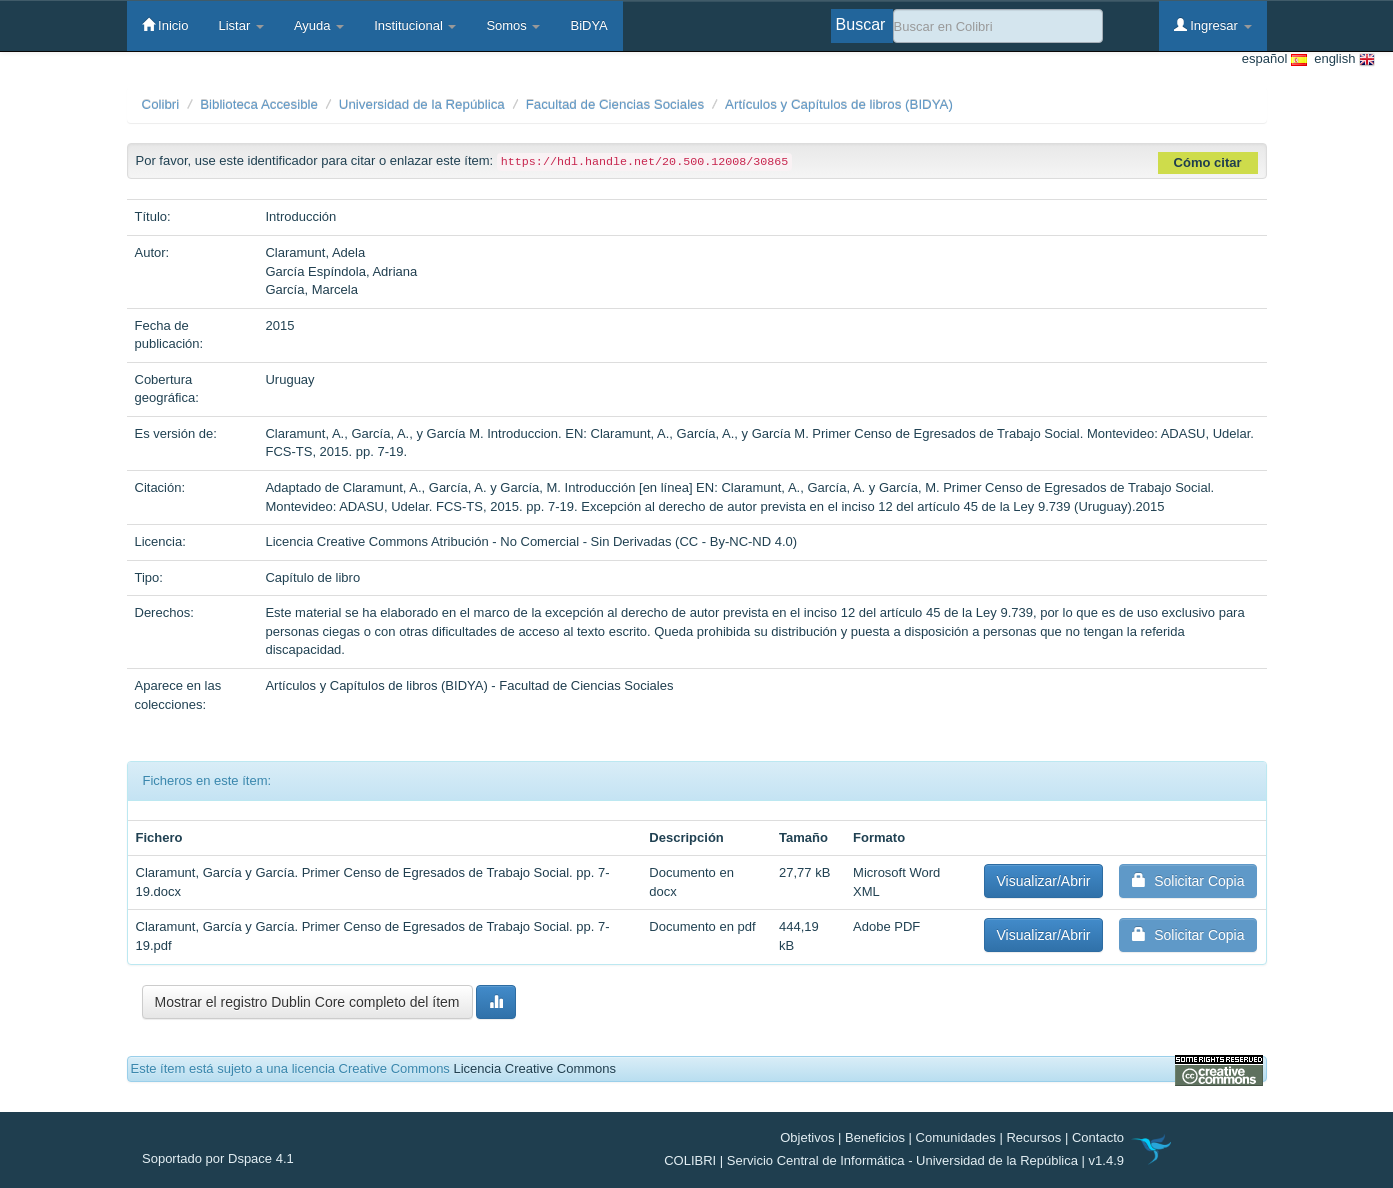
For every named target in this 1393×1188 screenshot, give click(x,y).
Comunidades (956, 1137)
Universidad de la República (422, 104)
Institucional (415, 25)
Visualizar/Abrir (1044, 881)
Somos (513, 25)
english (1341, 59)
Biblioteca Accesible (259, 104)
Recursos (1033, 1137)
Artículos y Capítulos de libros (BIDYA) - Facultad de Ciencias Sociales (469, 685)
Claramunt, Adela (315, 252)
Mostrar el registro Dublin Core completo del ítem (307, 1002)
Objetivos (807, 1137)
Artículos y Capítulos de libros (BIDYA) (839, 104)
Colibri (161, 104)
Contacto (1098, 1137)
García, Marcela (311, 289)
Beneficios (875, 1137)
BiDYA (588, 25)
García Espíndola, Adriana (341, 271)
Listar (240, 25)
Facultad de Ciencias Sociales (615, 104)
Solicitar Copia (1188, 880)
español (1274, 59)
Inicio (165, 25)
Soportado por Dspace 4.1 (218, 1158)
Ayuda (319, 25)
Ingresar (1213, 25)
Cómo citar (1208, 162)
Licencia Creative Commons (534, 1068)
